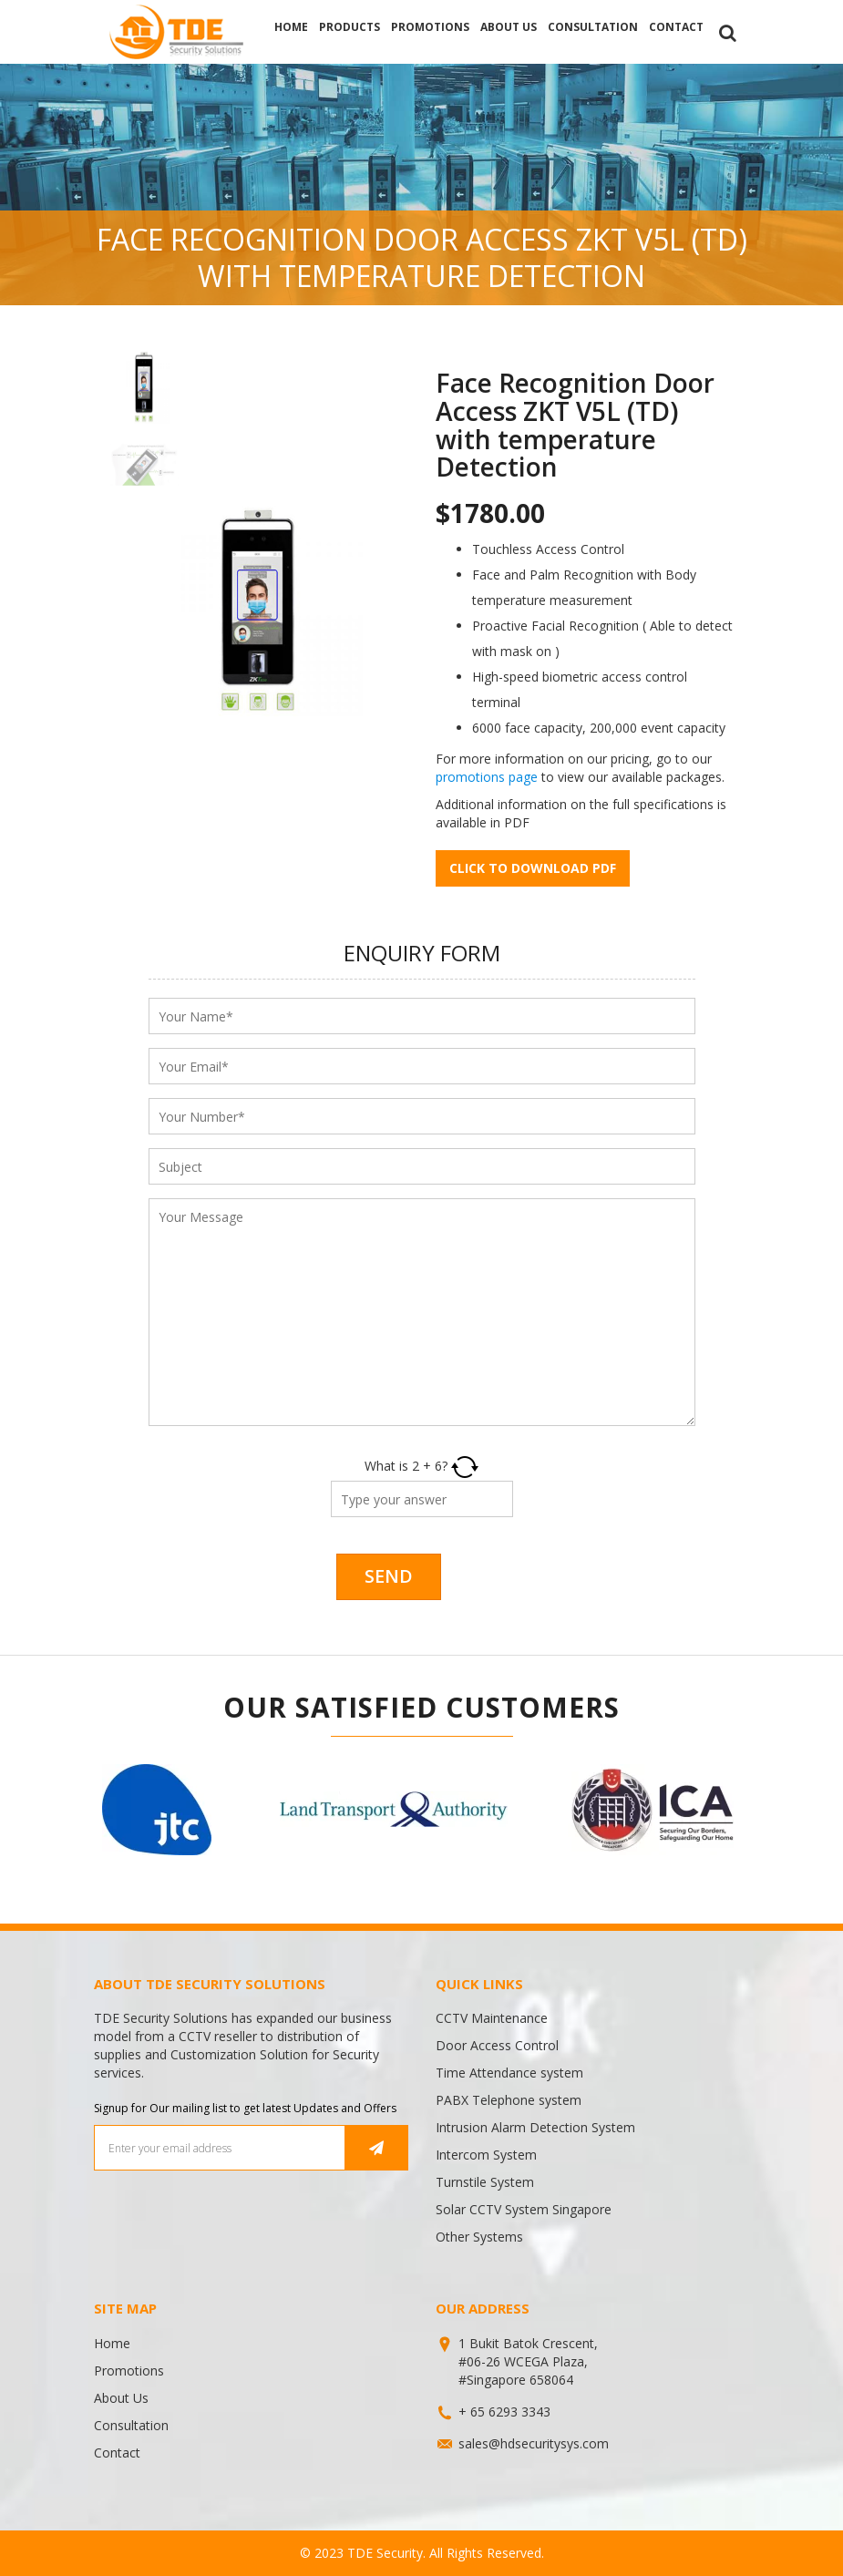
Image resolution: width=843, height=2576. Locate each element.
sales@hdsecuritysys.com (533, 2443)
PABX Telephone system (508, 2100)
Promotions (430, 27)
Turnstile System (485, 2182)
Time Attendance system (509, 2072)
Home (291, 27)
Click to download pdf (532, 868)
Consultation (593, 27)
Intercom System (486, 2154)
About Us (508, 27)
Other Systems (479, 2236)
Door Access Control (497, 2045)
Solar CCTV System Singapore (524, 2209)
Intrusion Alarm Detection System (535, 2127)
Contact (676, 27)
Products (349, 27)
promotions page (487, 776)
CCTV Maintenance (492, 2018)
